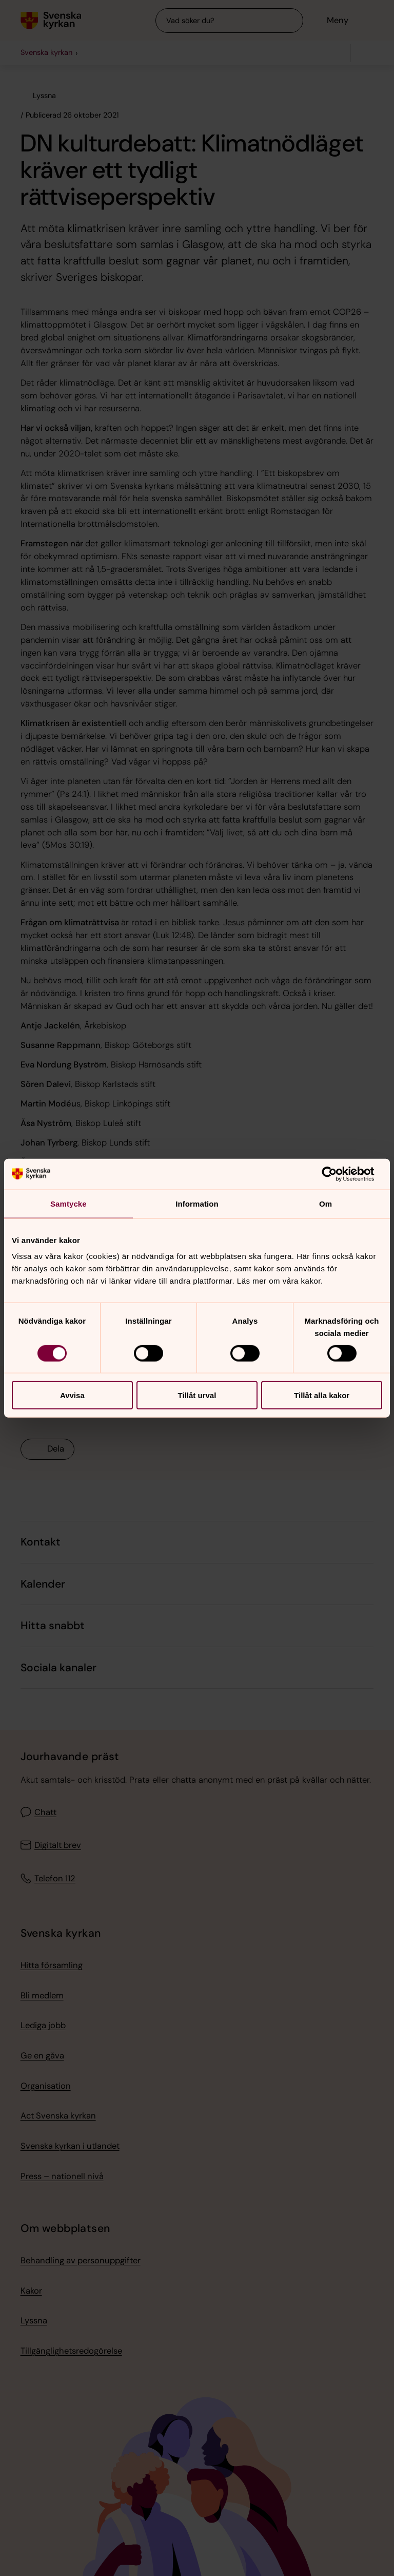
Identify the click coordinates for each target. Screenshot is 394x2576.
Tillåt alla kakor (321, 1395)
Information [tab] (197, 1203)
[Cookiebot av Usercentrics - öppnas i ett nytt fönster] (337, 1173)
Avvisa (72, 1395)
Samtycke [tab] (68, 1203)
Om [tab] (325, 1203)
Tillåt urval (197, 1395)
